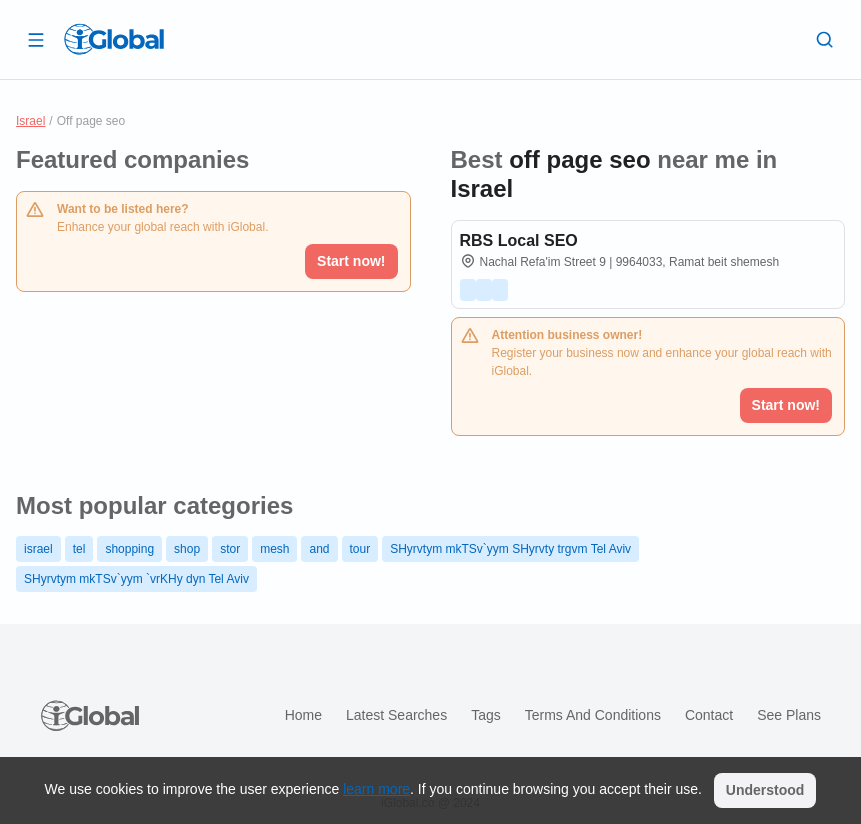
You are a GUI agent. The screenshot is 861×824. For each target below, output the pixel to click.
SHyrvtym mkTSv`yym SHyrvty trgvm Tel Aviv (510, 549)
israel (38, 549)
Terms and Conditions (593, 715)
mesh (274, 549)
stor (230, 549)
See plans (789, 715)
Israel (30, 121)
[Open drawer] (36, 39)
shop (187, 549)
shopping (129, 549)
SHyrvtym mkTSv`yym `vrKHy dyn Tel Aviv (136, 579)
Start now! (351, 261)
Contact (709, 715)
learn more (376, 789)
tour (360, 549)
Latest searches (396, 715)
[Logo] (114, 39)
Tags (486, 715)
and (319, 549)
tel (79, 549)
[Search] (825, 39)
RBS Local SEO (519, 240)
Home (303, 715)
